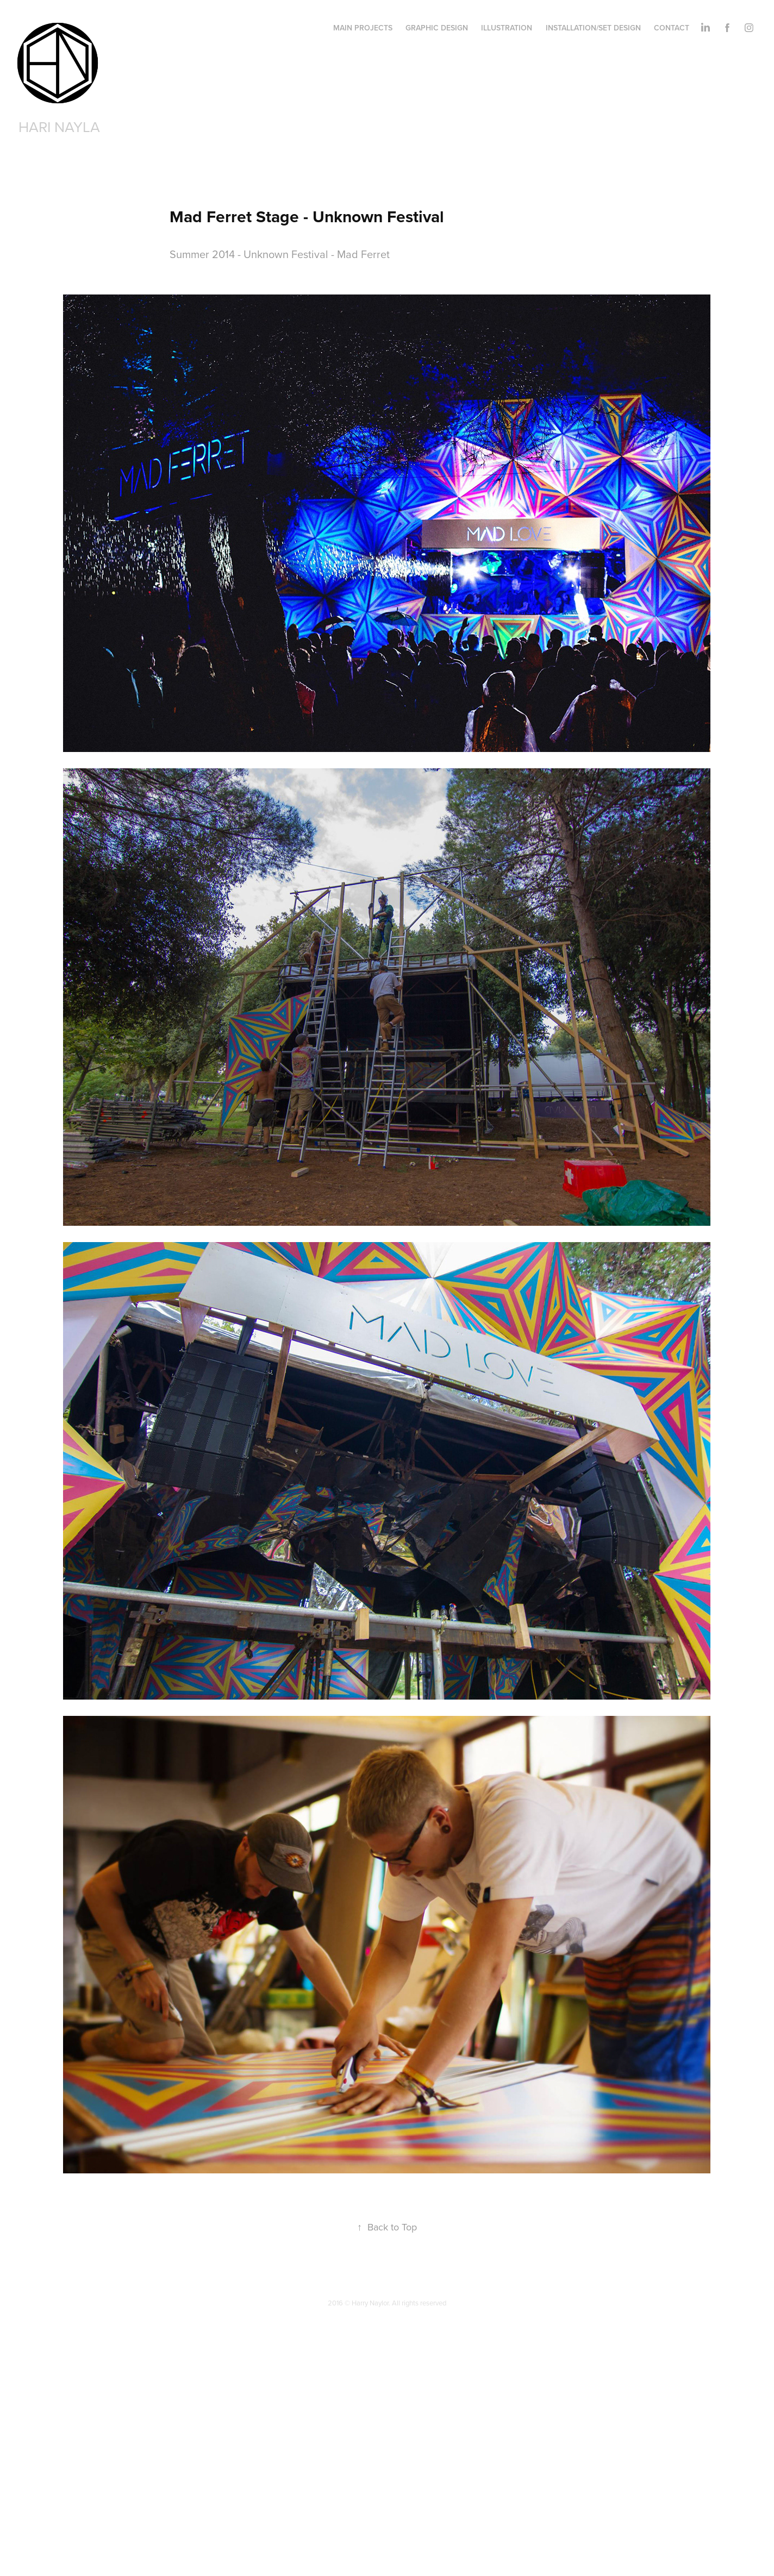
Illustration (506, 27)
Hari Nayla (59, 126)
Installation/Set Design (593, 27)
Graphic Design (436, 27)
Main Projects (362, 27)
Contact (671, 27)
